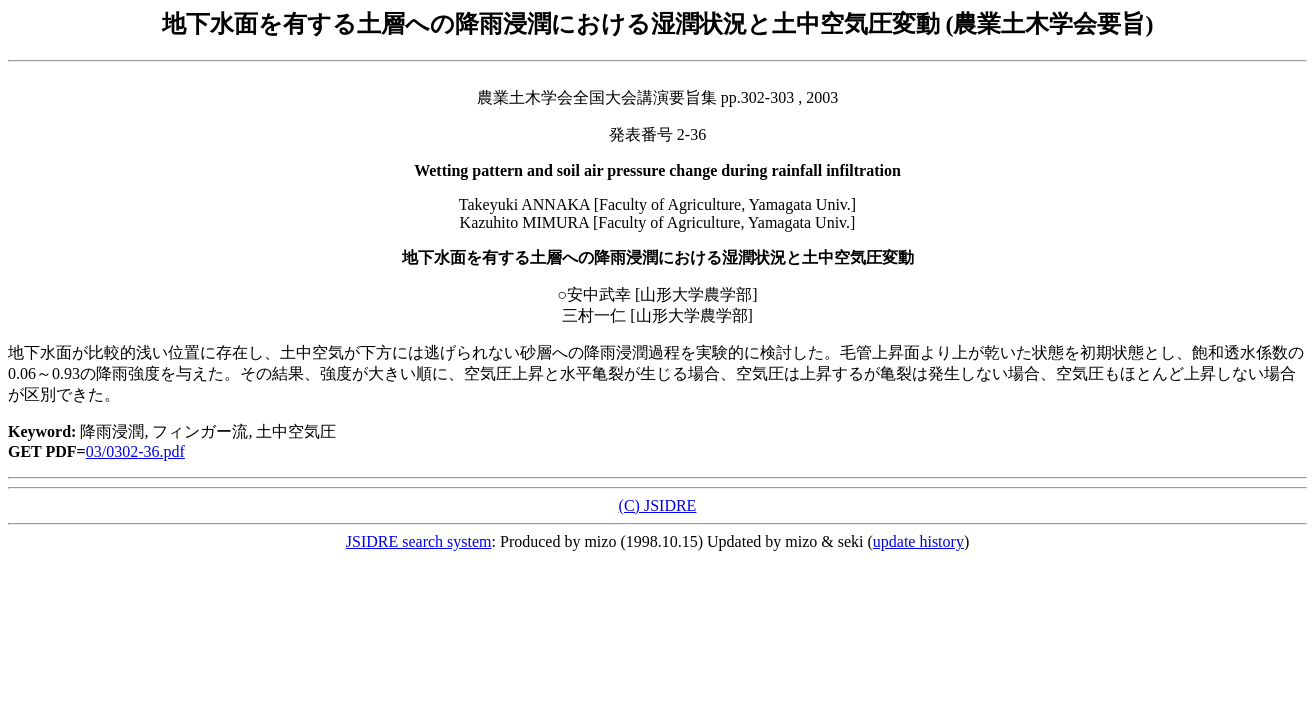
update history (918, 541)
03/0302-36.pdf (135, 451)
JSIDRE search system (419, 541)
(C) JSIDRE (658, 505)
